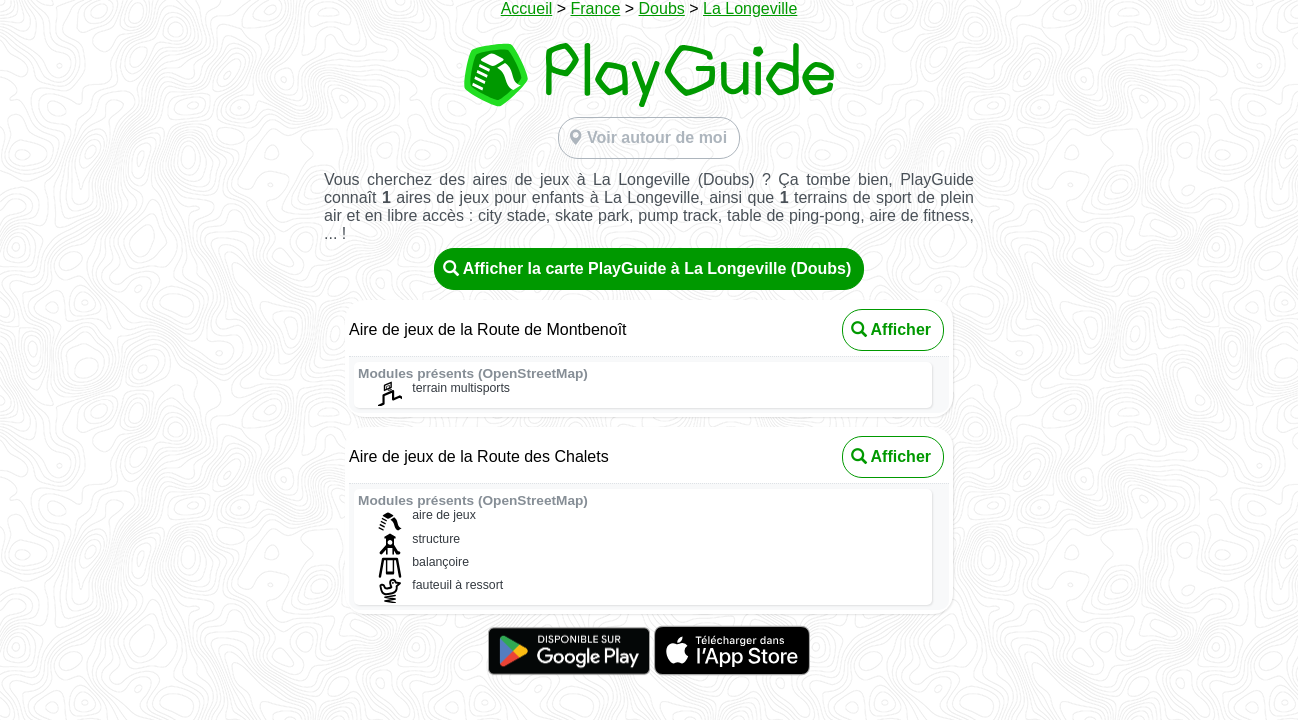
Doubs (662, 8)
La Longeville (750, 8)
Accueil (527, 8)
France (596, 8)
